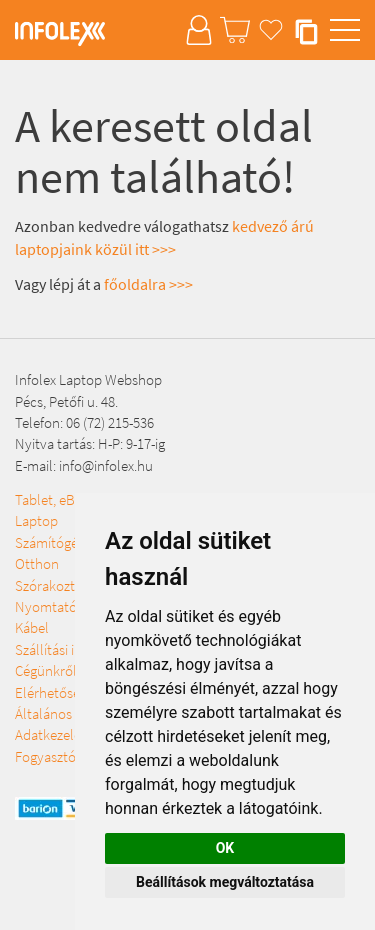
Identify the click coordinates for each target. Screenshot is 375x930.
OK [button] (225, 848)
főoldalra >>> (148, 284)
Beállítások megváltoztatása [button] (225, 882)
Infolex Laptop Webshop (88, 379)
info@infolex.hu (106, 465)
